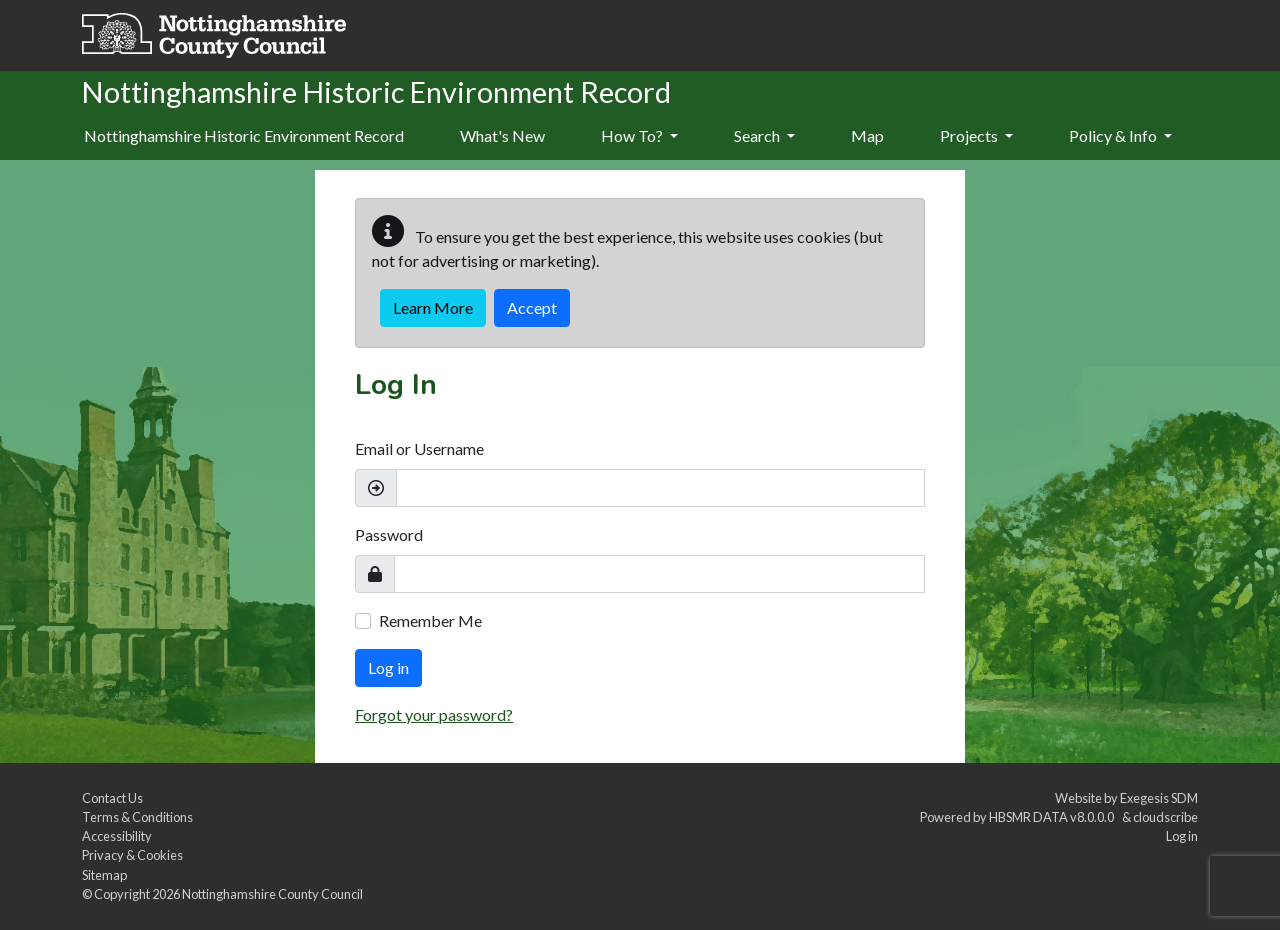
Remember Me (430, 620)
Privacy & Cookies (132, 855)
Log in (388, 667)
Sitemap (104, 875)
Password (389, 534)
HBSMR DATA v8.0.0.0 (1053, 817)
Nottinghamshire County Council (272, 894)
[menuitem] (502, 137)
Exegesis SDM (1159, 798)
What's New (502, 135)
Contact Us (112, 798)
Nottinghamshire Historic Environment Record (244, 135)
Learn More (433, 307)
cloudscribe (1165, 817)
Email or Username (419, 448)
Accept (532, 307)
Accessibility (117, 836)
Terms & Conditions (137, 817)
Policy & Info (1120, 135)
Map (867, 135)
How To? (639, 135)
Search (764, 135)
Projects (976, 135)
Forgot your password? (434, 714)
